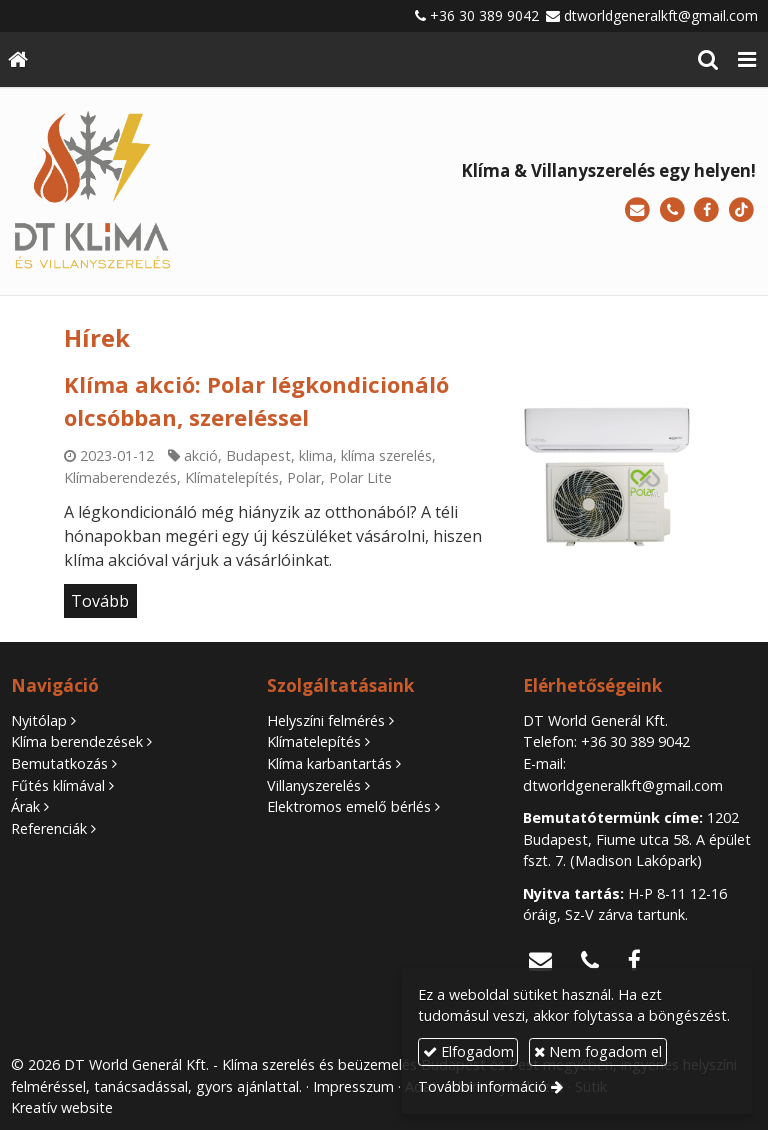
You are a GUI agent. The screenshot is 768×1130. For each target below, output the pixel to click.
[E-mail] (637, 210)
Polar (304, 477)
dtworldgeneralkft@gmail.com (661, 15)
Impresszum (353, 1086)
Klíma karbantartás (329, 763)
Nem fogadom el (598, 1051)
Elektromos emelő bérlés (349, 806)
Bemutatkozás (59, 763)
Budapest (258, 455)
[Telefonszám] (672, 210)
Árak (25, 806)
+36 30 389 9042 (484, 15)
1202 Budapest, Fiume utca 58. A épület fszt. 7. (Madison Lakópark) (637, 839)
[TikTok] (741, 210)
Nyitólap (39, 720)
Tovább (100, 601)
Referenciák (49, 828)
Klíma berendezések (77, 741)
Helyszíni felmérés (326, 720)
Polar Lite (360, 477)
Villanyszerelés (314, 785)
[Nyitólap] (18, 59)
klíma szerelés (386, 455)
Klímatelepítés (232, 477)
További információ (482, 1086)
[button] (747, 59)
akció (201, 455)
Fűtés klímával (58, 785)
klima (316, 455)
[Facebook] (706, 210)
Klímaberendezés (120, 477)
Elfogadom (468, 1051)
